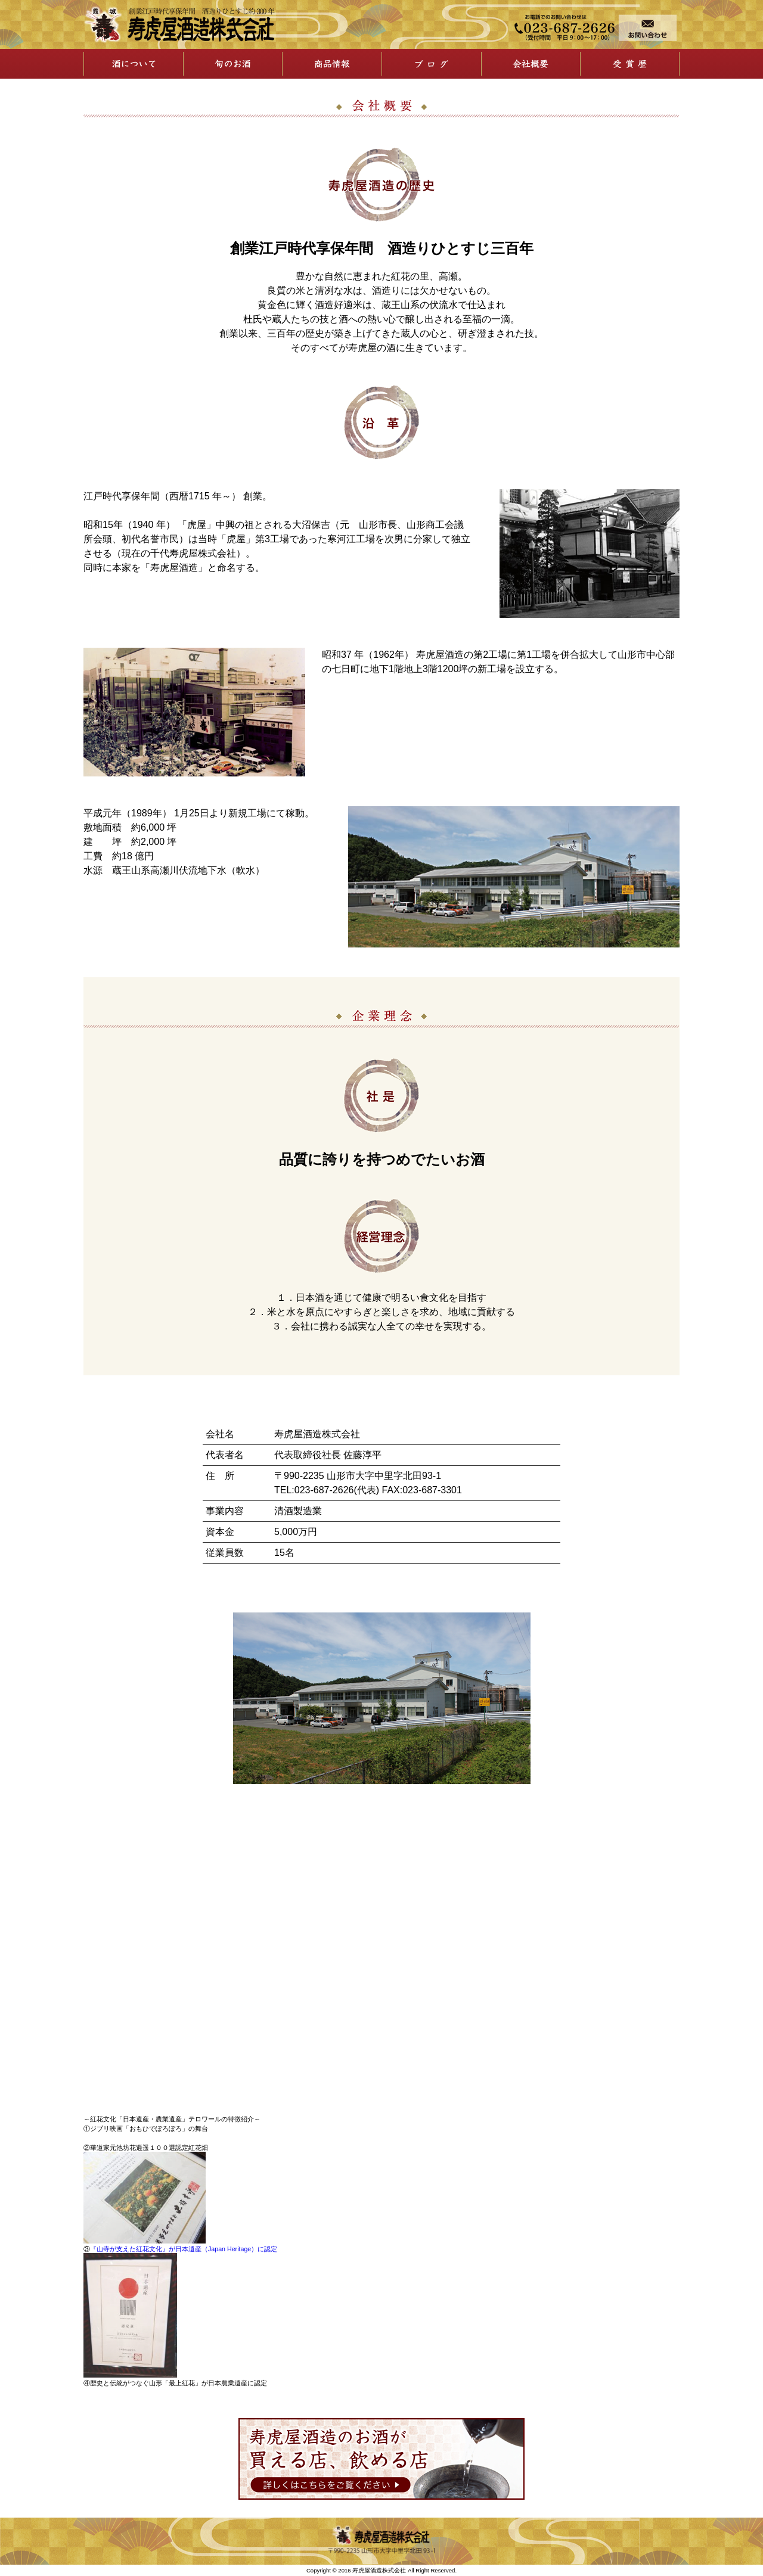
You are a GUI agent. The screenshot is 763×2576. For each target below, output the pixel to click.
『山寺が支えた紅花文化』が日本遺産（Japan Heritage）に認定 (183, 2248)
